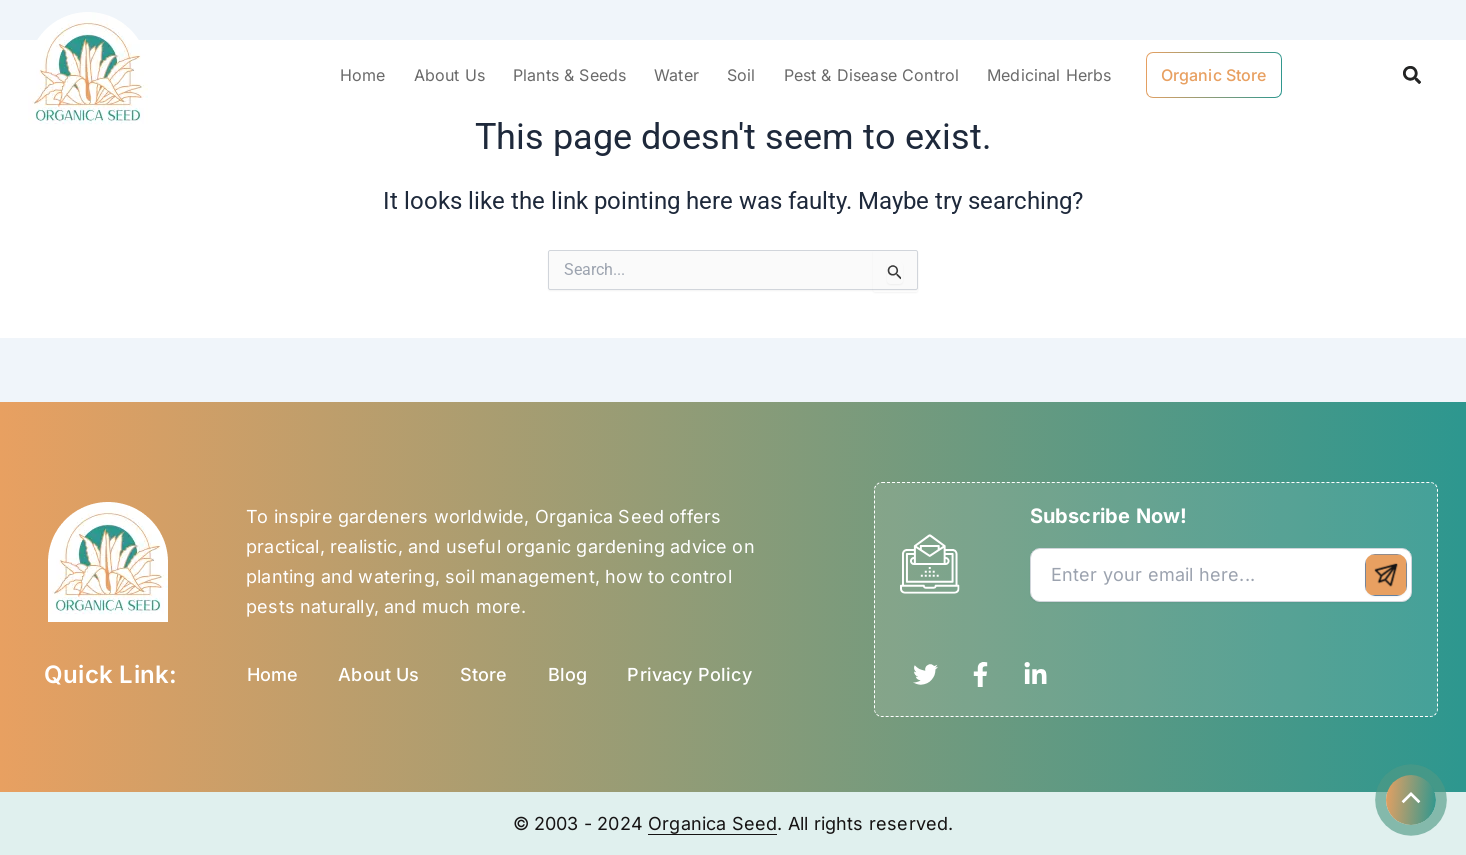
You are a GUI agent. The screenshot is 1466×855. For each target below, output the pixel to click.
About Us (449, 75)
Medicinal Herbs (1049, 75)
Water (676, 75)
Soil (741, 75)
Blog (568, 674)
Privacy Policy (689, 674)
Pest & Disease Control (872, 75)
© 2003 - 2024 (581, 823)
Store (484, 674)
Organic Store (1214, 75)
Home (363, 75)
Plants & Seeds (569, 75)
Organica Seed (712, 823)
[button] (1411, 75)
